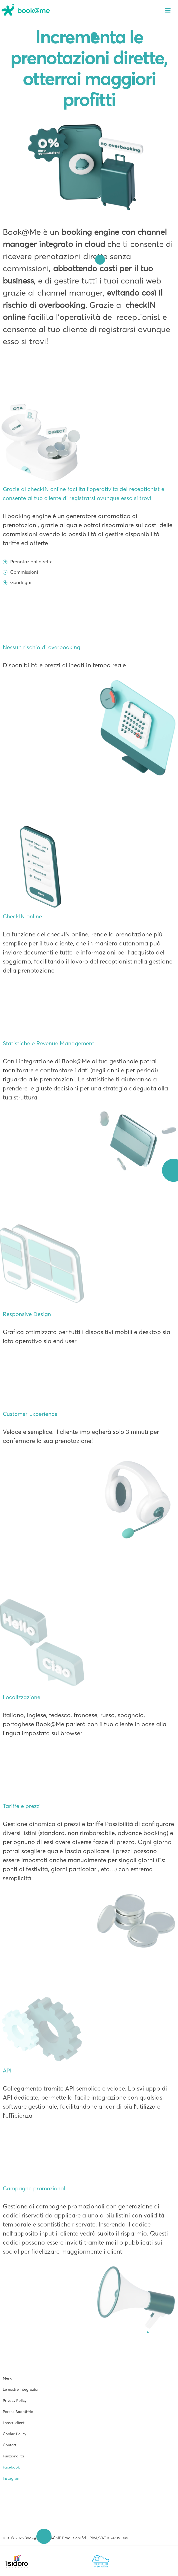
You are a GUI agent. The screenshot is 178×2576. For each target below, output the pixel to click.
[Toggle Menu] (168, 10)
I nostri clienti (14, 2422)
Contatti (10, 2445)
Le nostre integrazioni (21, 2389)
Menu (7, 2378)
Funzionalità (13, 2456)
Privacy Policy (14, 2400)
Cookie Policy (14, 2433)
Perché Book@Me (18, 2411)
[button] (89, 1176)
